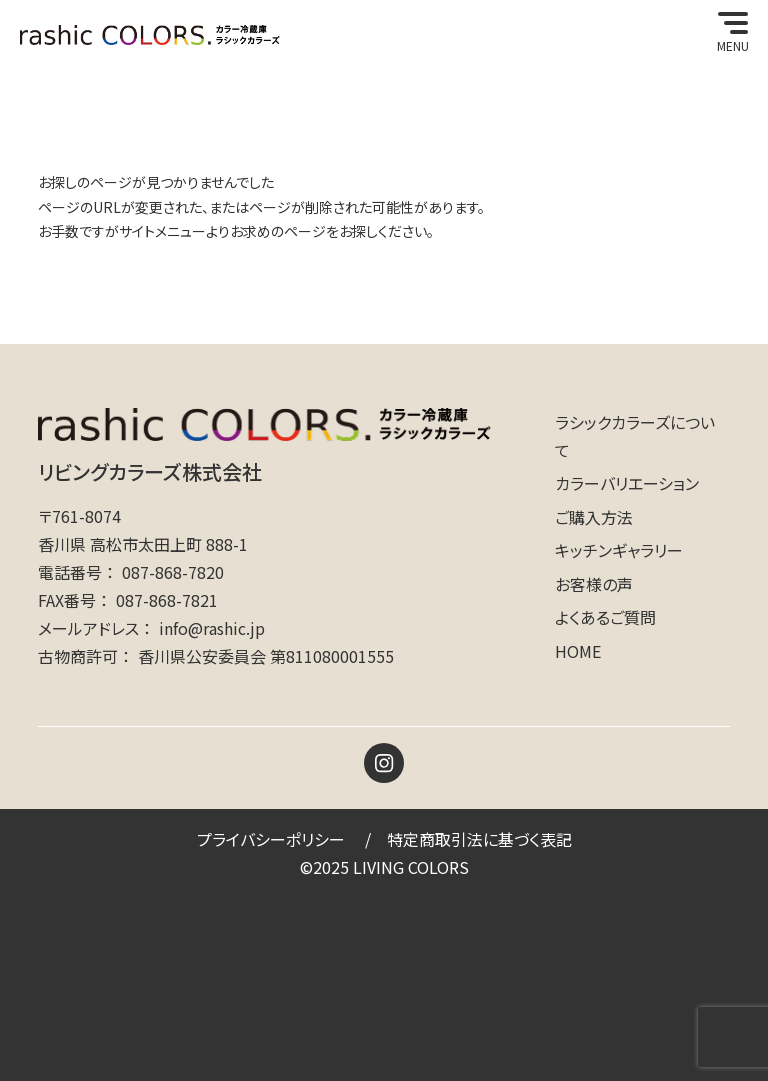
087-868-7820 (173, 572)
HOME (578, 651)
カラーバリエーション (627, 483)
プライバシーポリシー (271, 839)
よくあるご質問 (605, 617)
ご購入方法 (594, 517)
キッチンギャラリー (619, 550)
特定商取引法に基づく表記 (479, 839)
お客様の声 (594, 584)
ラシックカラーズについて (635, 436)
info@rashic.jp (212, 628)
